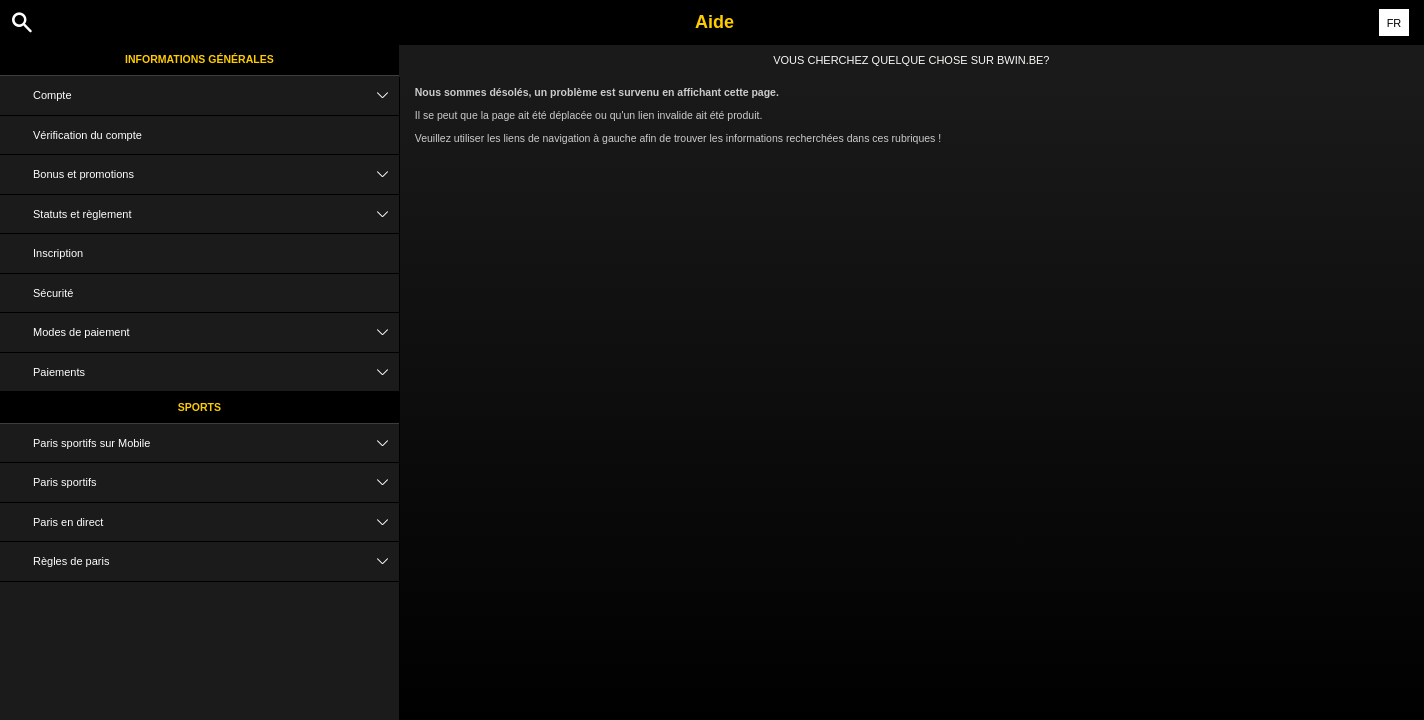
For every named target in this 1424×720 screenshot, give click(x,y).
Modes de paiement (216, 332)
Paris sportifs (216, 482)
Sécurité (53, 293)
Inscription (58, 253)
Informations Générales (199, 59)
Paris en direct (216, 522)
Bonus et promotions (216, 174)
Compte (216, 95)
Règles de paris (216, 561)
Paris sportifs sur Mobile (216, 443)
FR (1394, 23)
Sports (199, 407)
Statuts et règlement (216, 214)
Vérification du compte (87, 135)
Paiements (216, 372)
